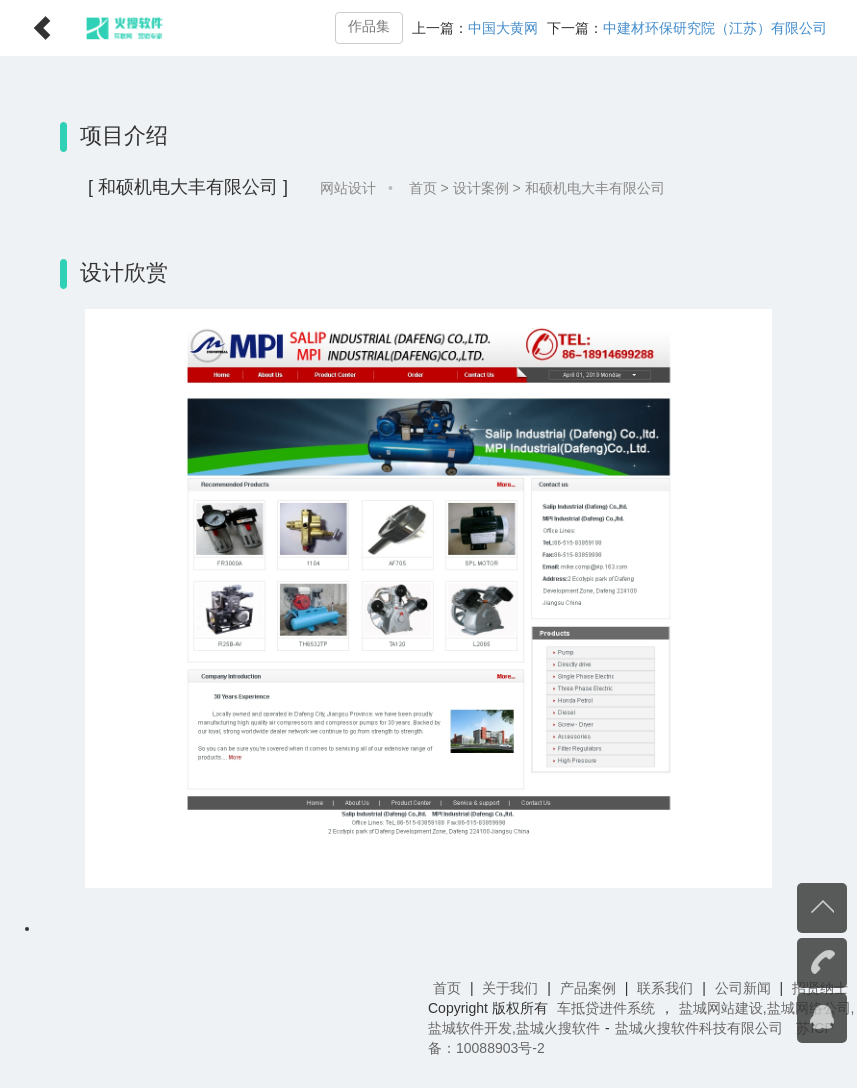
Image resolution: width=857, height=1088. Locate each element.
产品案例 (588, 988)
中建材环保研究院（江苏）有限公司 (715, 28)
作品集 (369, 26)
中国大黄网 (503, 28)
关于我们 (510, 988)
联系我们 (665, 988)
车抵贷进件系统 (606, 1008)
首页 (423, 188)
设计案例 (481, 188)
